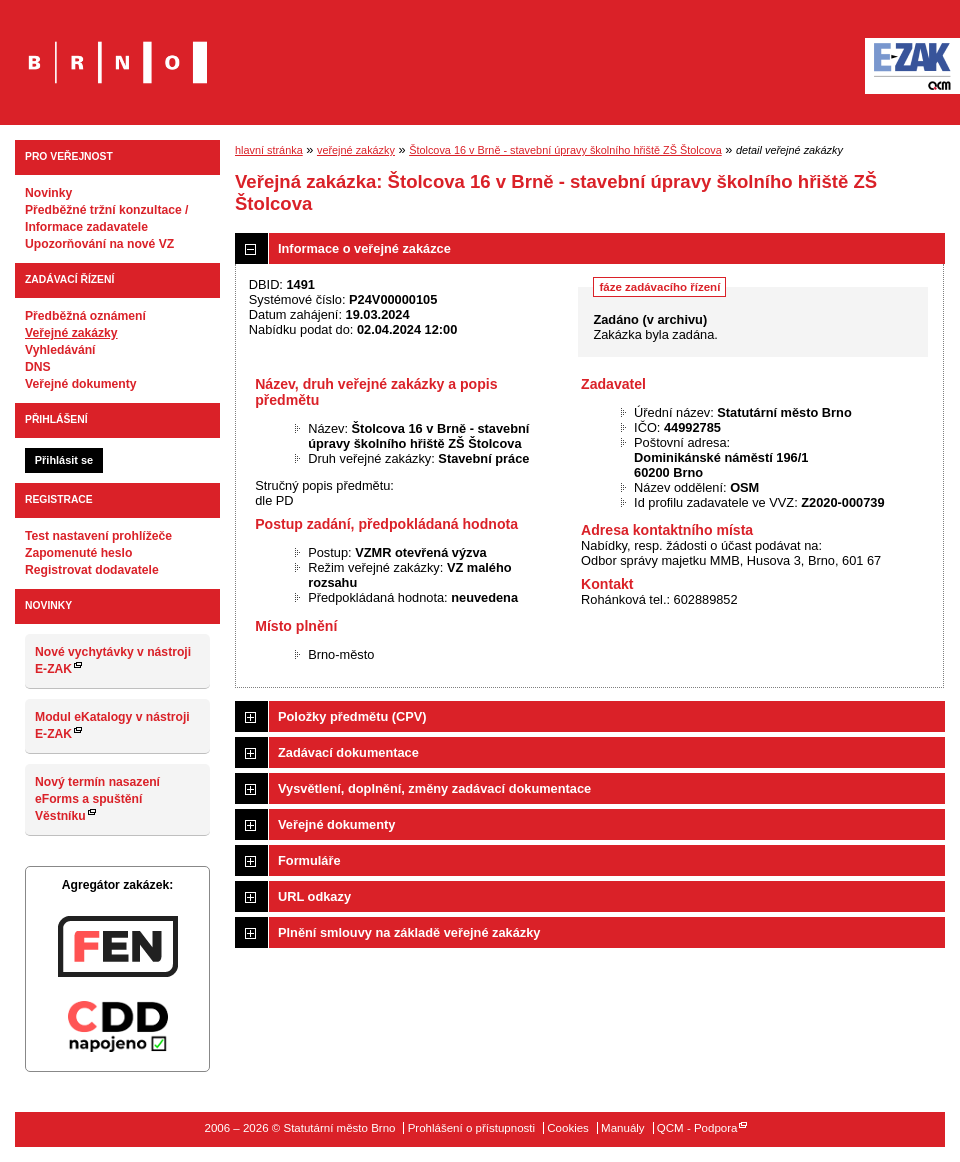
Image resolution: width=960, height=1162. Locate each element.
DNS (38, 367)
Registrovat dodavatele (92, 570)
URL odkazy (314, 896)
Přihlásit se (64, 460)
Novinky (48, 193)
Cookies (568, 1128)
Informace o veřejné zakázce (364, 248)
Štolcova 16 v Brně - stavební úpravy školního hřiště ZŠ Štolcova (565, 150)
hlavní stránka (269, 150)
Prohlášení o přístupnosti (471, 1128)
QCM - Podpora (697, 1128)
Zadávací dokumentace (348, 752)
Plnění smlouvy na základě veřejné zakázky (409, 932)
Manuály (623, 1128)
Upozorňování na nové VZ (99, 244)
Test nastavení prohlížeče (98, 536)
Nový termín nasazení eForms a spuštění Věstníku (97, 799)
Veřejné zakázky (71, 333)
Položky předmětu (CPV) (352, 716)
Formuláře (309, 860)
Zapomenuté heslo (78, 553)
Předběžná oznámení (85, 316)
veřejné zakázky (356, 150)
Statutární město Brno (117, 48)
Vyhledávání (60, 350)
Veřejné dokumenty (80, 384)
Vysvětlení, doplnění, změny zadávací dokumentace (434, 788)
